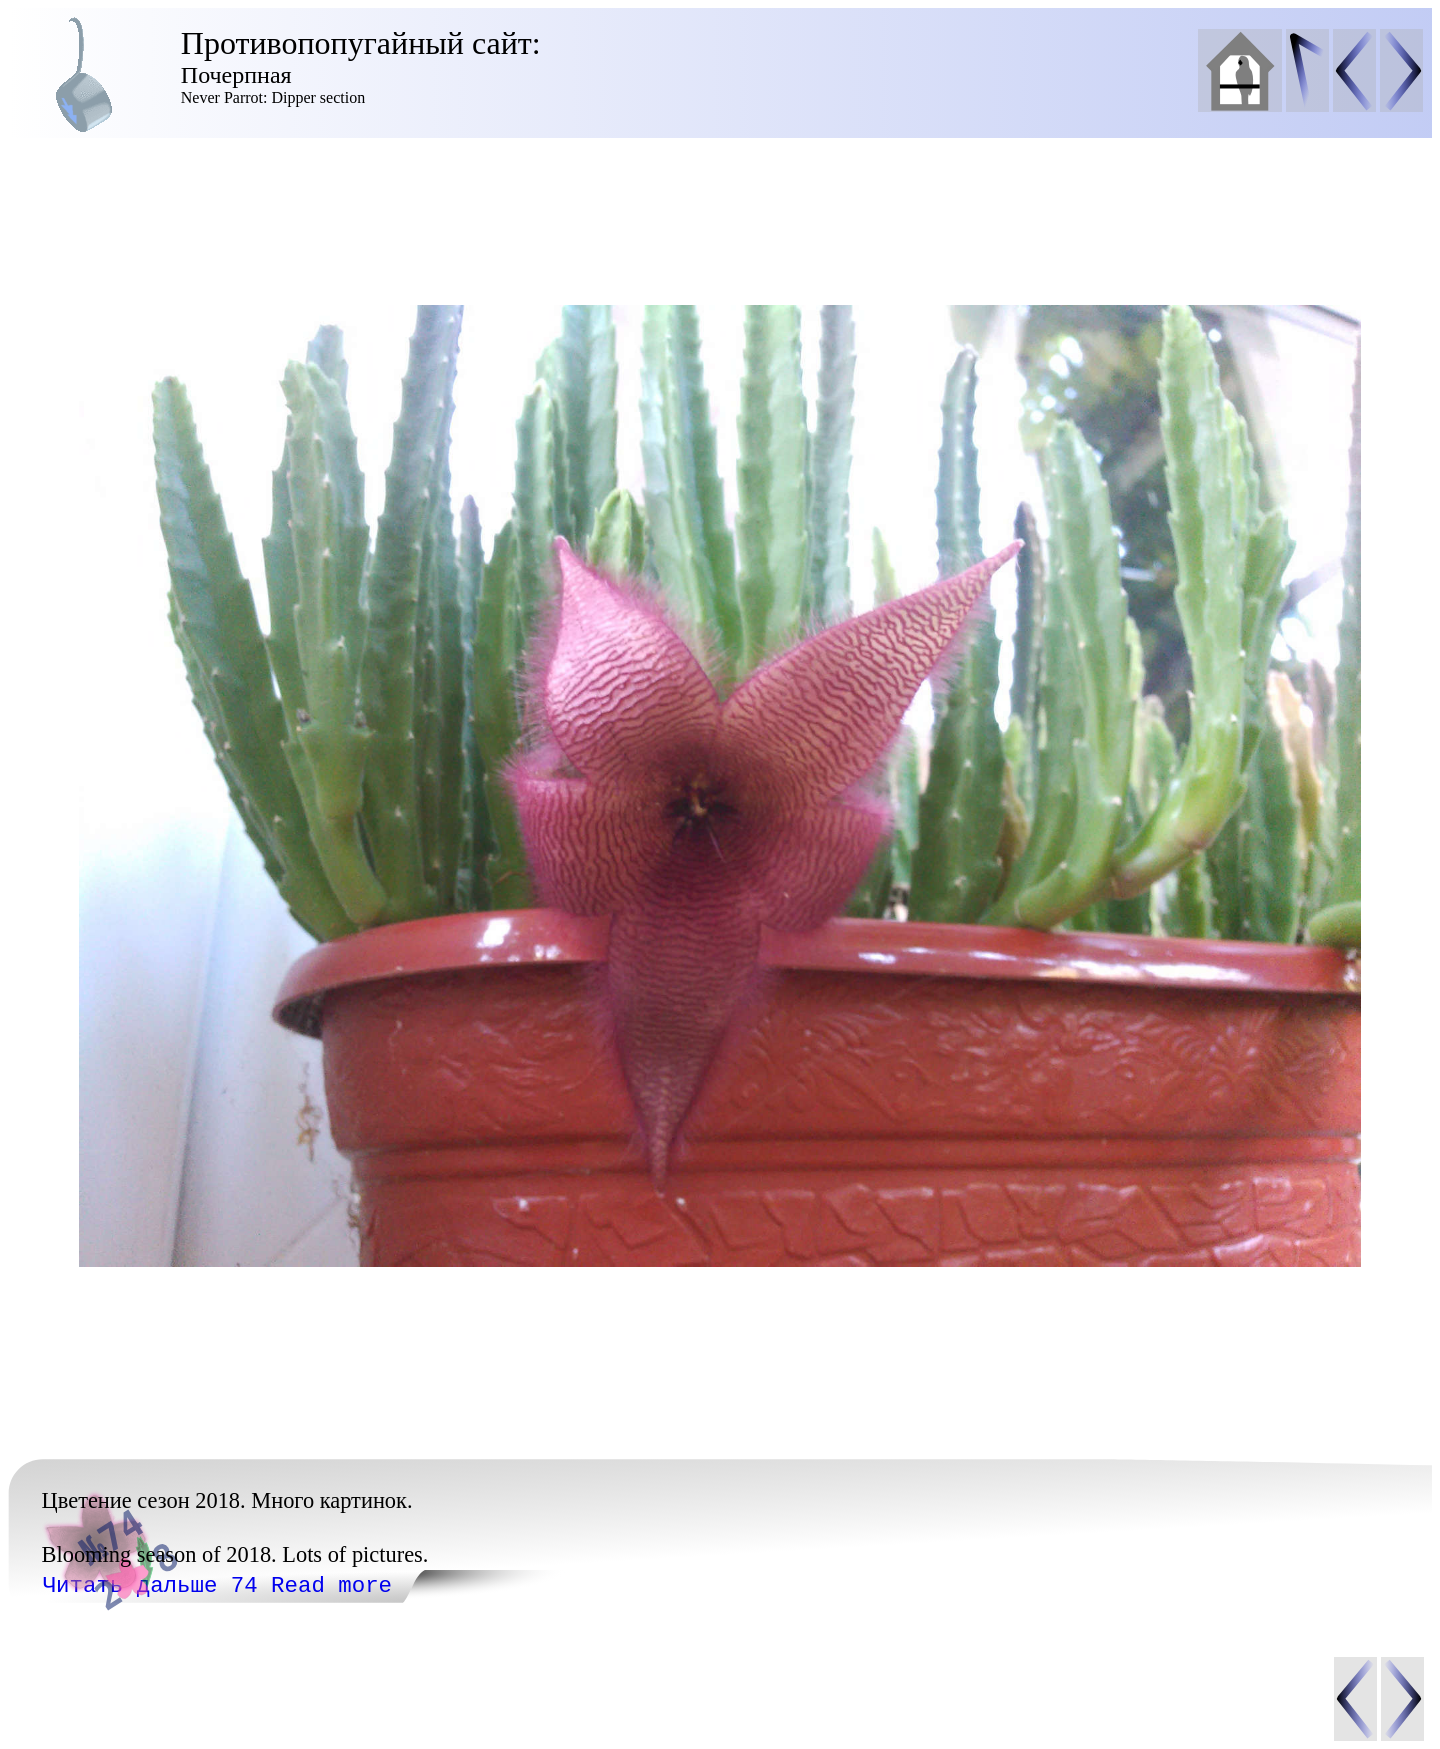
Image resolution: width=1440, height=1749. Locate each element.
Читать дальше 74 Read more (217, 1586)
